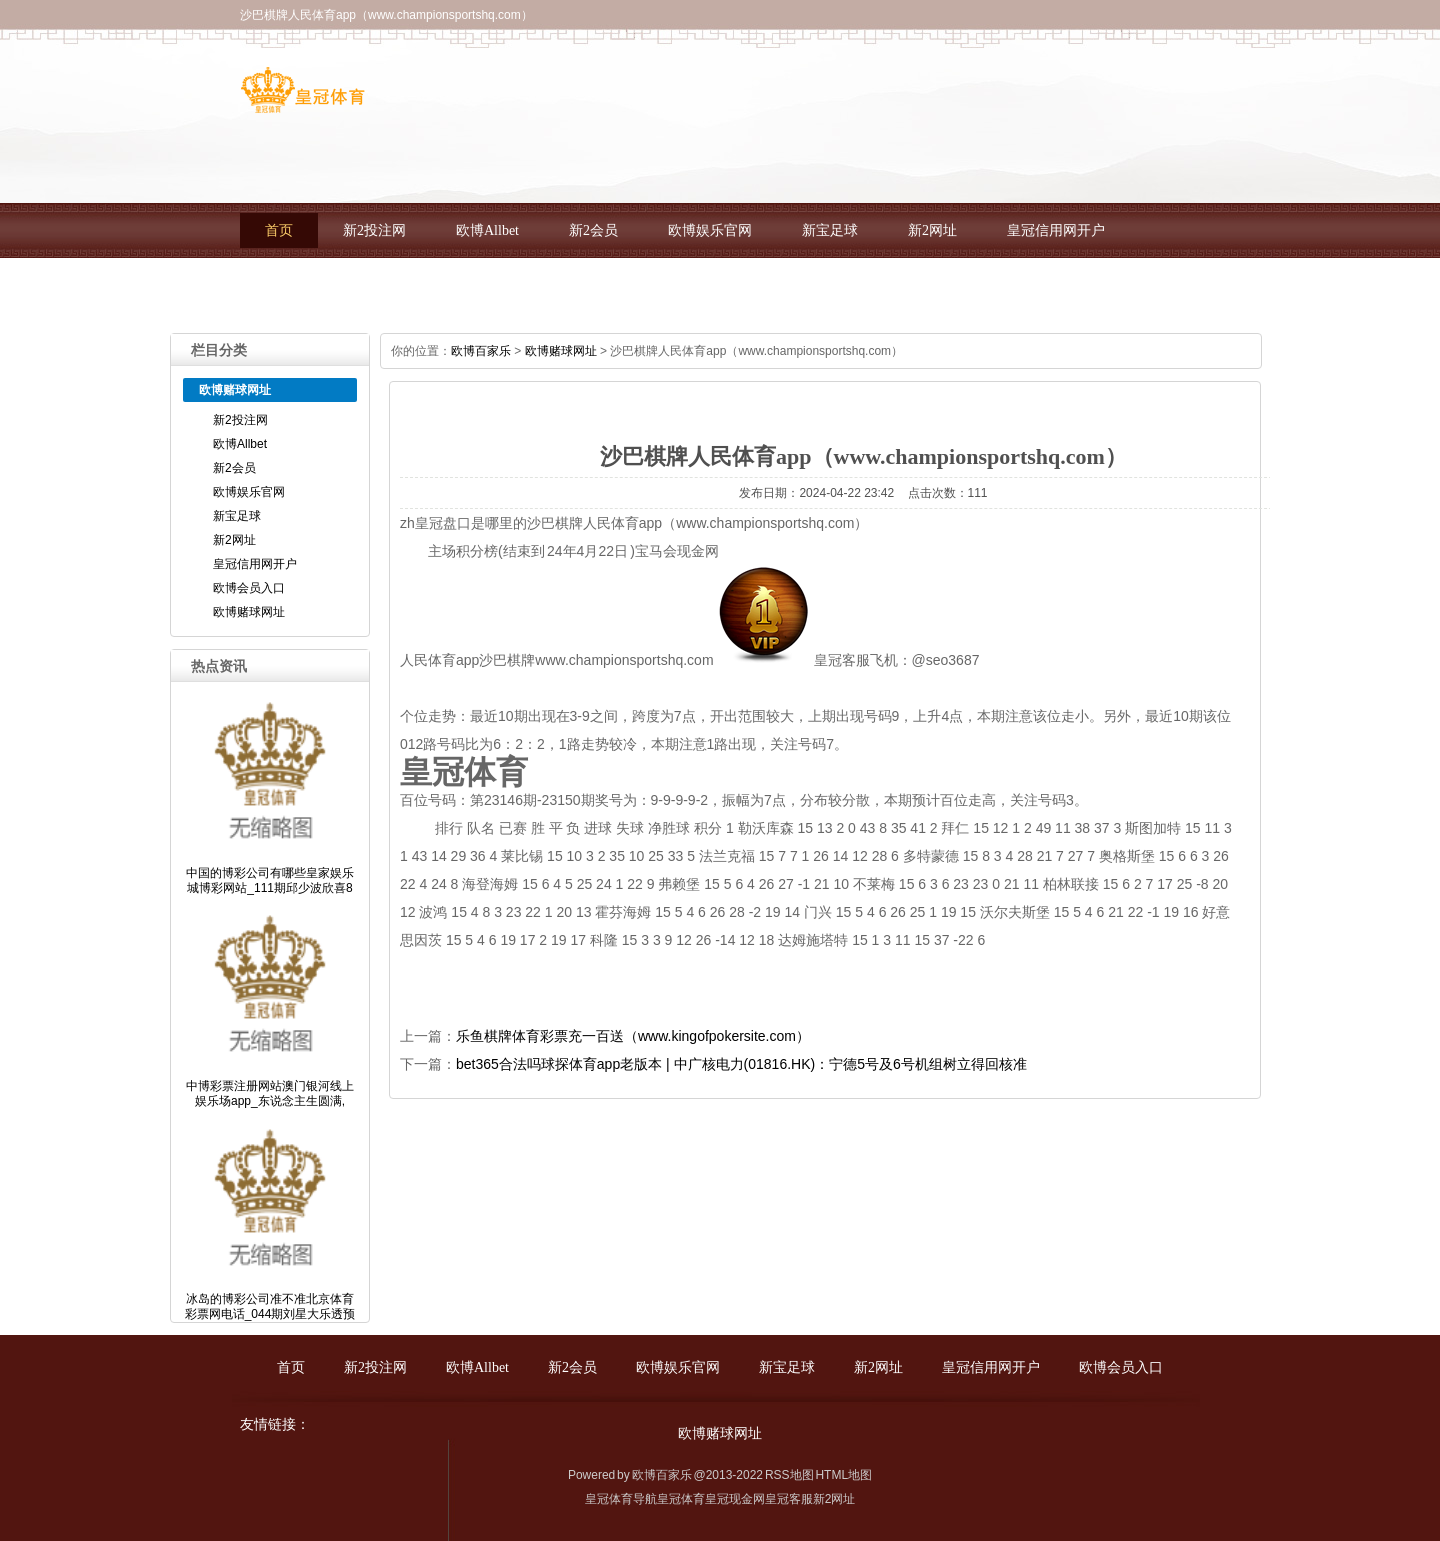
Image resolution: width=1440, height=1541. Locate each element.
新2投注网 (374, 230)
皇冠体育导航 (621, 1499)
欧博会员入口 (307, 285)
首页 (279, 230)
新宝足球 (830, 230)
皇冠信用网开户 (1056, 230)
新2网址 (932, 230)
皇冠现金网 (735, 1499)
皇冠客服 (789, 1499)
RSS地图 (789, 1475)
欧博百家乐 (481, 351)
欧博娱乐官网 (710, 230)
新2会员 (593, 230)
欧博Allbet (487, 230)
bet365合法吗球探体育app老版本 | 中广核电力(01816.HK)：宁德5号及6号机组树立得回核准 (741, 1064)
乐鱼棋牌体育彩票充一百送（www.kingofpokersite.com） (633, 1036)
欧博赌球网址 (441, 285)
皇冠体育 (681, 1499)
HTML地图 (843, 1475)
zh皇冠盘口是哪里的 (463, 523)
